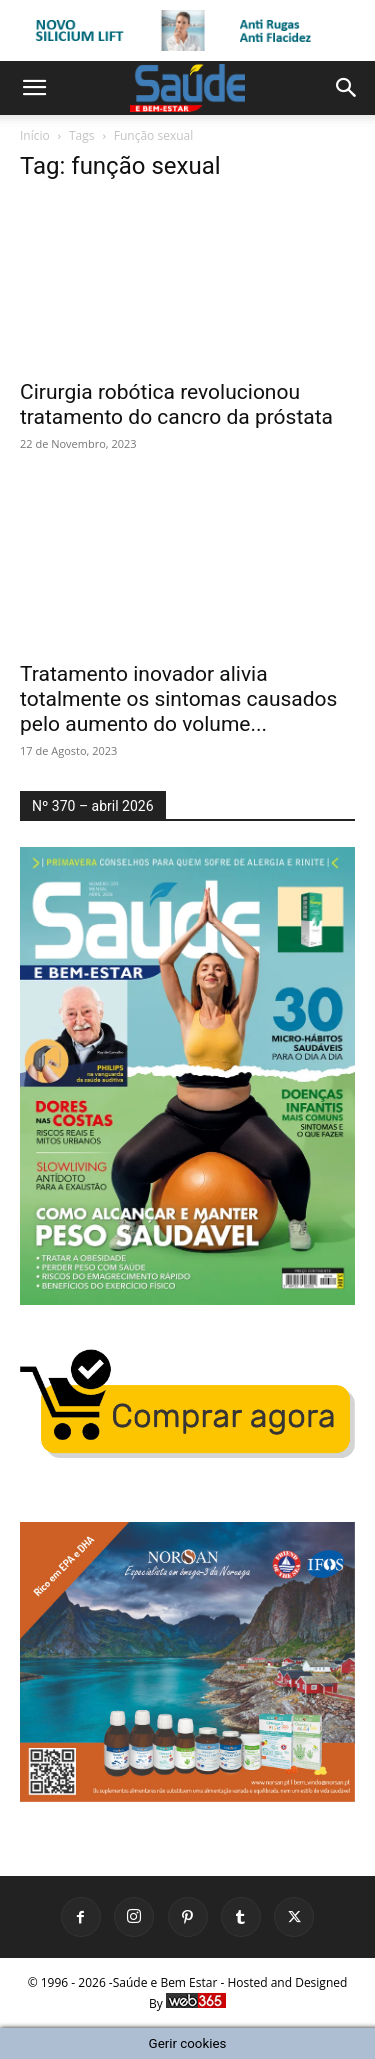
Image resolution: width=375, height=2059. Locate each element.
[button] (34, 88)
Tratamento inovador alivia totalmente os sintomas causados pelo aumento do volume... (178, 699)
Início (35, 135)
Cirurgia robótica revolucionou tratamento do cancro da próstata (176, 404)
